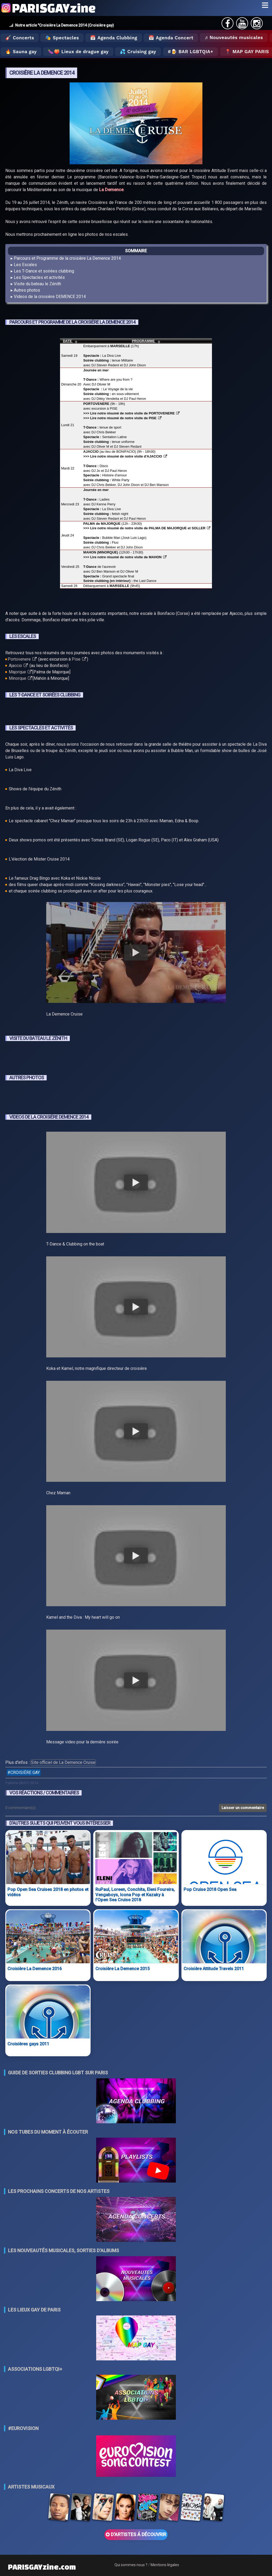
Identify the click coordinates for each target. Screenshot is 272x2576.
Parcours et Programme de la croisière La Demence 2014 (67, 258)
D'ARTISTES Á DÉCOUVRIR (136, 2534)
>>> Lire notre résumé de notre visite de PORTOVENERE (131, 413)
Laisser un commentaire (243, 1808)
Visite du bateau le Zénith (37, 283)
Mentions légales (165, 2565)
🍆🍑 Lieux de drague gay (78, 51)
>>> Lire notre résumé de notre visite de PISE (122, 418)
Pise (79, 659)
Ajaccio (18, 665)
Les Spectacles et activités (39, 277)
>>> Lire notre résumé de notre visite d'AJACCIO (125, 456)
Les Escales (25, 264)
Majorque (20, 671)
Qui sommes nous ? (130, 2565)
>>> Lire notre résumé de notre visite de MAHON (125, 557)
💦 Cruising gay (138, 51)
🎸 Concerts (19, 37)
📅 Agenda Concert (170, 37)
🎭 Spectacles (62, 37)
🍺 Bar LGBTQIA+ (192, 51)
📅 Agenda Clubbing (113, 37)
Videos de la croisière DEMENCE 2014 (50, 296)
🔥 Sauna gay (21, 51)
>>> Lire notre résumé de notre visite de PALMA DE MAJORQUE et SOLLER (146, 528)
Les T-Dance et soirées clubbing (44, 271)
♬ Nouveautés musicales (234, 37)
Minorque (20, 678)
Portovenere (22, 659)
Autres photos (27, 290)
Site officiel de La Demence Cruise (63, 1762)
